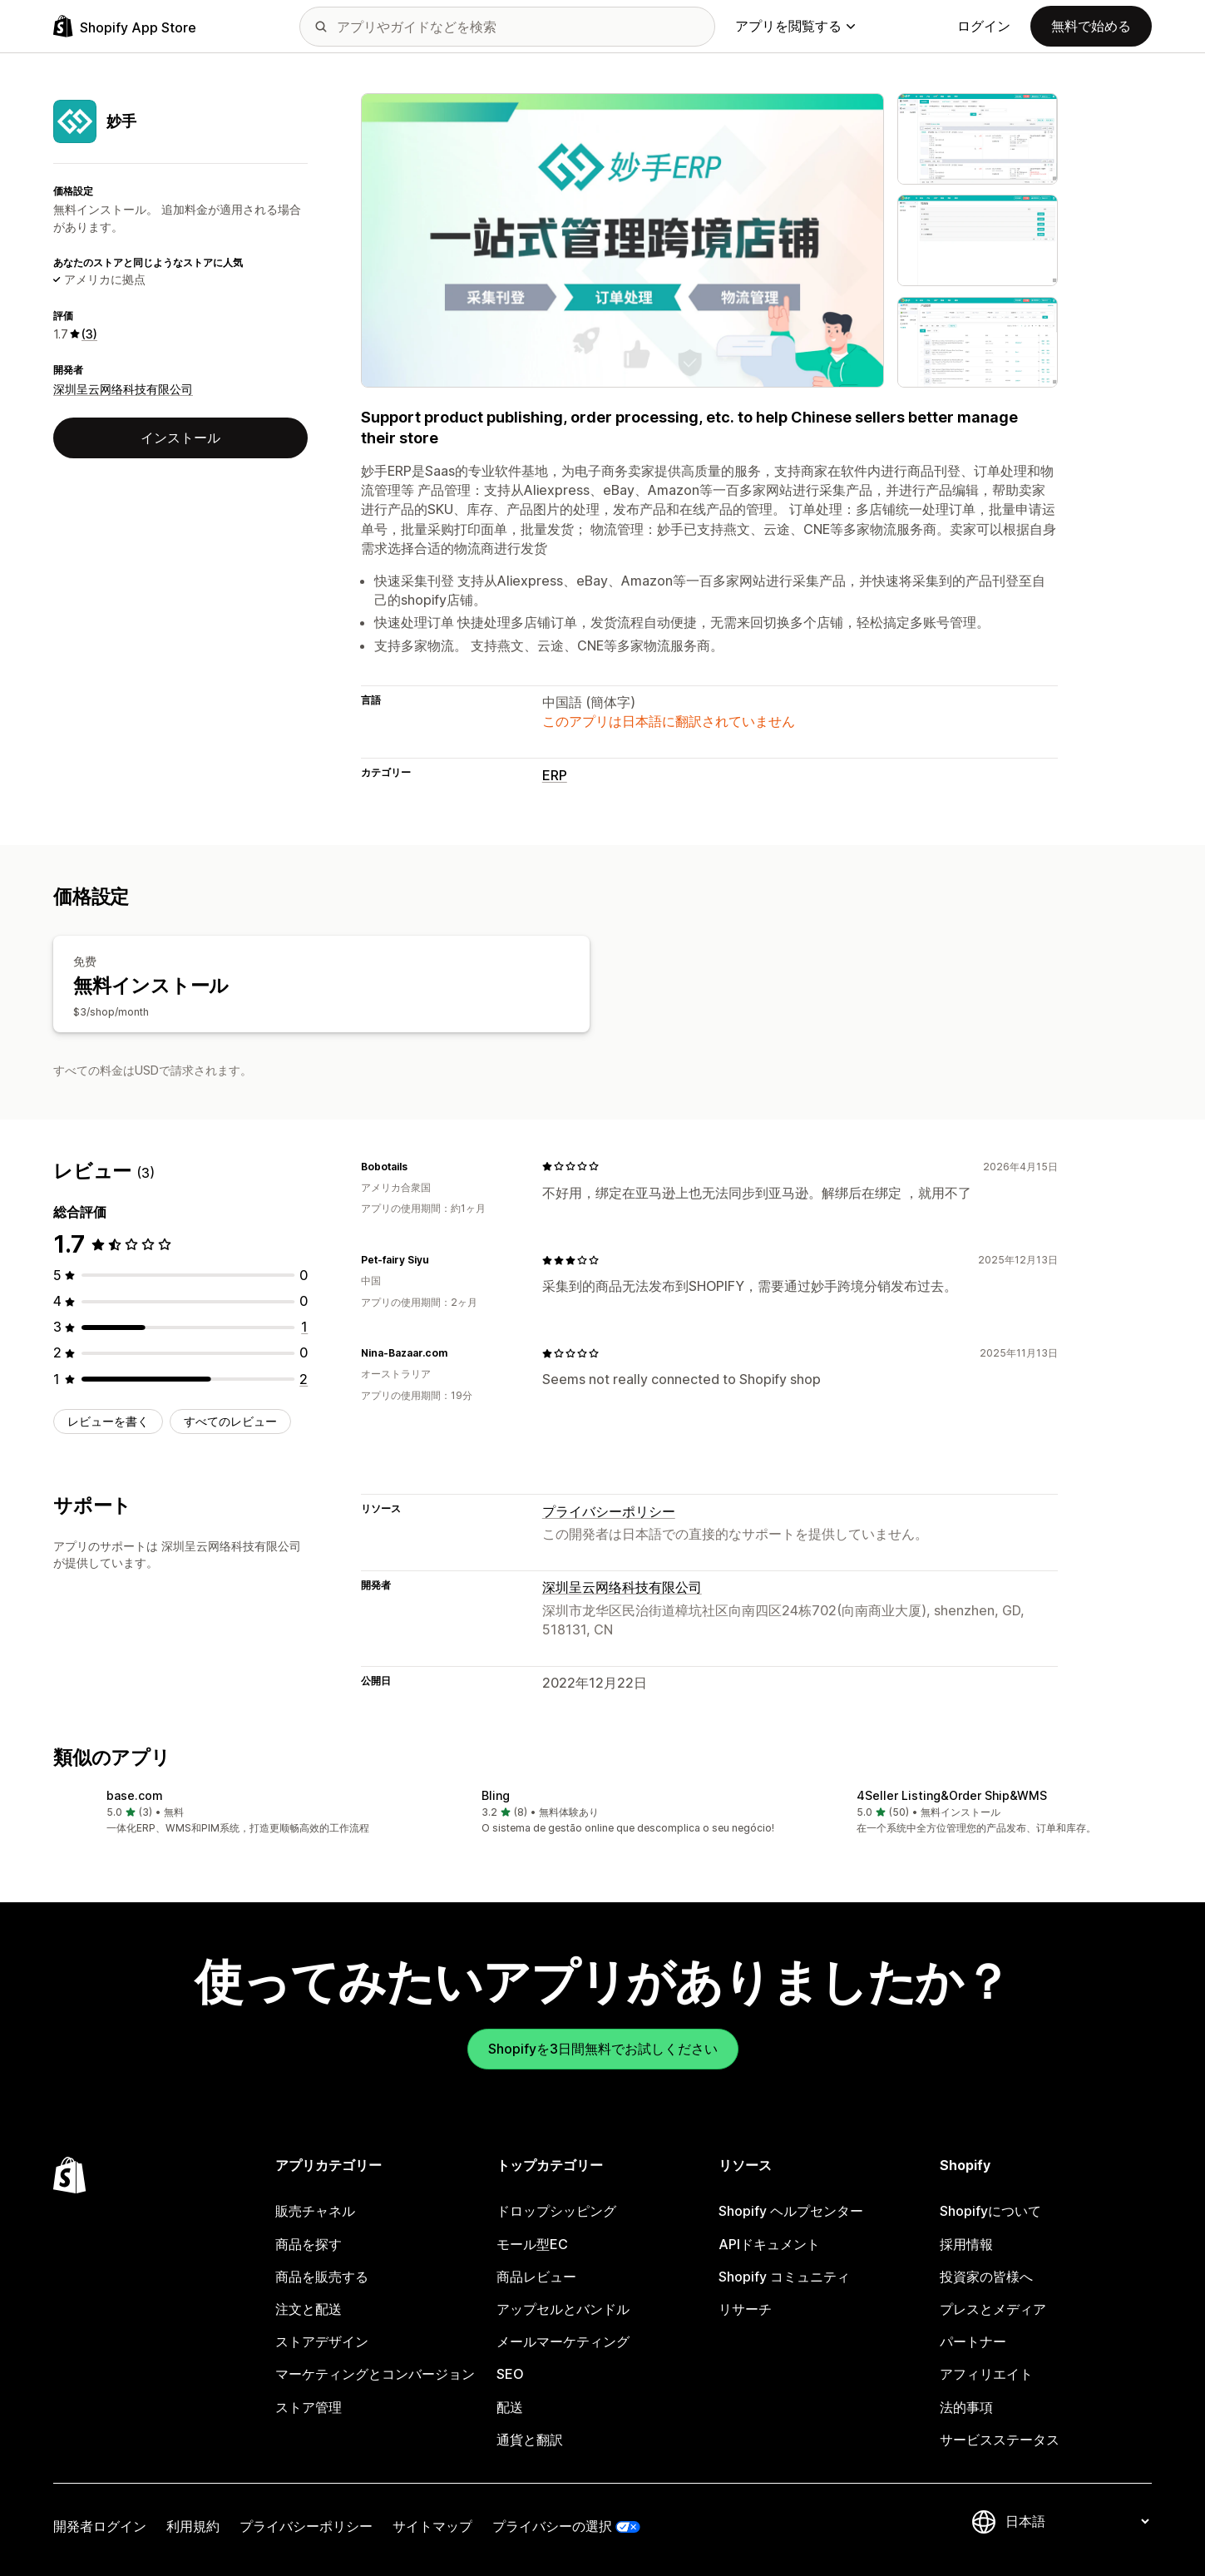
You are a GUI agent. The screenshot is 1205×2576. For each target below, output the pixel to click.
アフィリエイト (986, 2374)
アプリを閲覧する (795, 25)
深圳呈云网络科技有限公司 (123, 389)
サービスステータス (999, 2439)
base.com (134, 1795)
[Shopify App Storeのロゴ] (124, 26)
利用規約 (193, 2526)
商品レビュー (536, 2276)
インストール (180, 437)
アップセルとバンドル (563, 2309)
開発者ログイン (99, 2526)
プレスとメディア (993, 2309)
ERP (554, 775)
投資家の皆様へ (986, 2276)
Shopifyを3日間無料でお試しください (603, 2048)
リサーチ (745, 2309)
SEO (510, 2374)
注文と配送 (308, 2309)
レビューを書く (108, 1421)
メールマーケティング (563, 2341)
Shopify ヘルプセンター (791, 2211)
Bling (496, 1795)
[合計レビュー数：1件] (304, 1326)
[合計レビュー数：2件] (303, 1379)
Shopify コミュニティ (784, 2276)
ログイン (983, 25)
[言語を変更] (1077, 2522)
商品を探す (308, 2244)
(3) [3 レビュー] (89, 334)
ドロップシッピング (556, 2211)
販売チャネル (315, 2211)
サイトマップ (432, 2526)
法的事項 (966, 2407)
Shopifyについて (990, 2211)
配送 (509, 2407)
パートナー (973, 2341)
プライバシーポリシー (608, 1511)
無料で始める (1091, 25)
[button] (227, 1813)
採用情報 (966, 2244)
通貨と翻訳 (529, 2439)
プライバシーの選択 (552, 2526)
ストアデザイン (321, 2341)
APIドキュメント (769, 2244)
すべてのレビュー (230, 1421)
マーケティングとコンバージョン (375, 2374)
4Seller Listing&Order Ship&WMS (952, 1795)
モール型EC (532, 2244)
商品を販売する (321, 2276)
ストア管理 (308, 2407)
